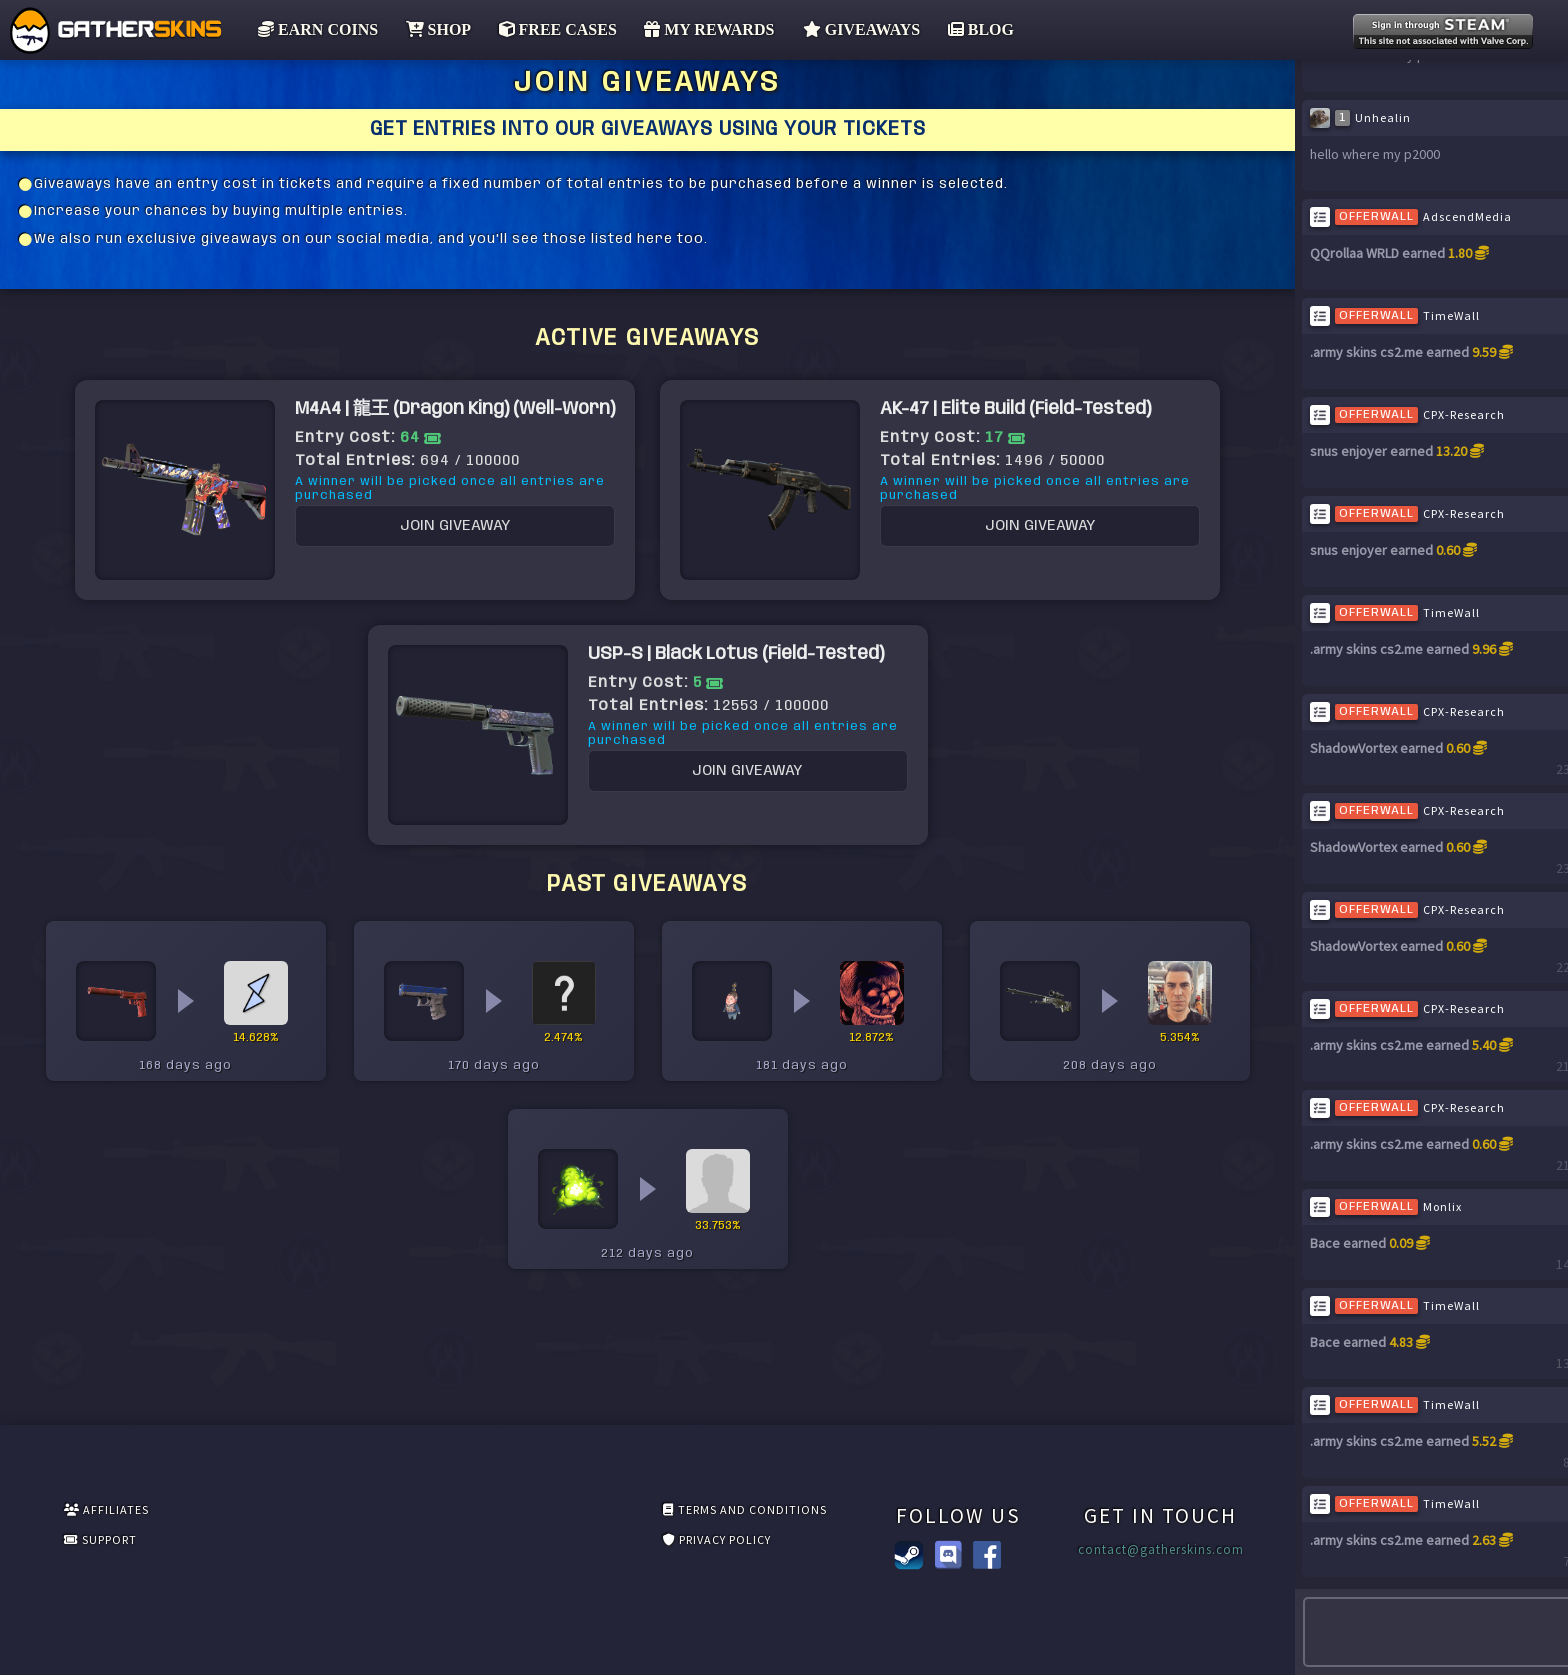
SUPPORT (193, 1545)
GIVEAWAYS (853, 29)
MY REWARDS (704, 29)
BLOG (972, 29)
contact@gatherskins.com (989, 1550)
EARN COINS (312, 29)
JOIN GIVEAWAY (416, 629)
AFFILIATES (197, 1511)
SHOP (432, 29)
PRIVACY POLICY (364, 1545)
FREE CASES (551, 29)
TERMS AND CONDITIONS (387, 1511)
